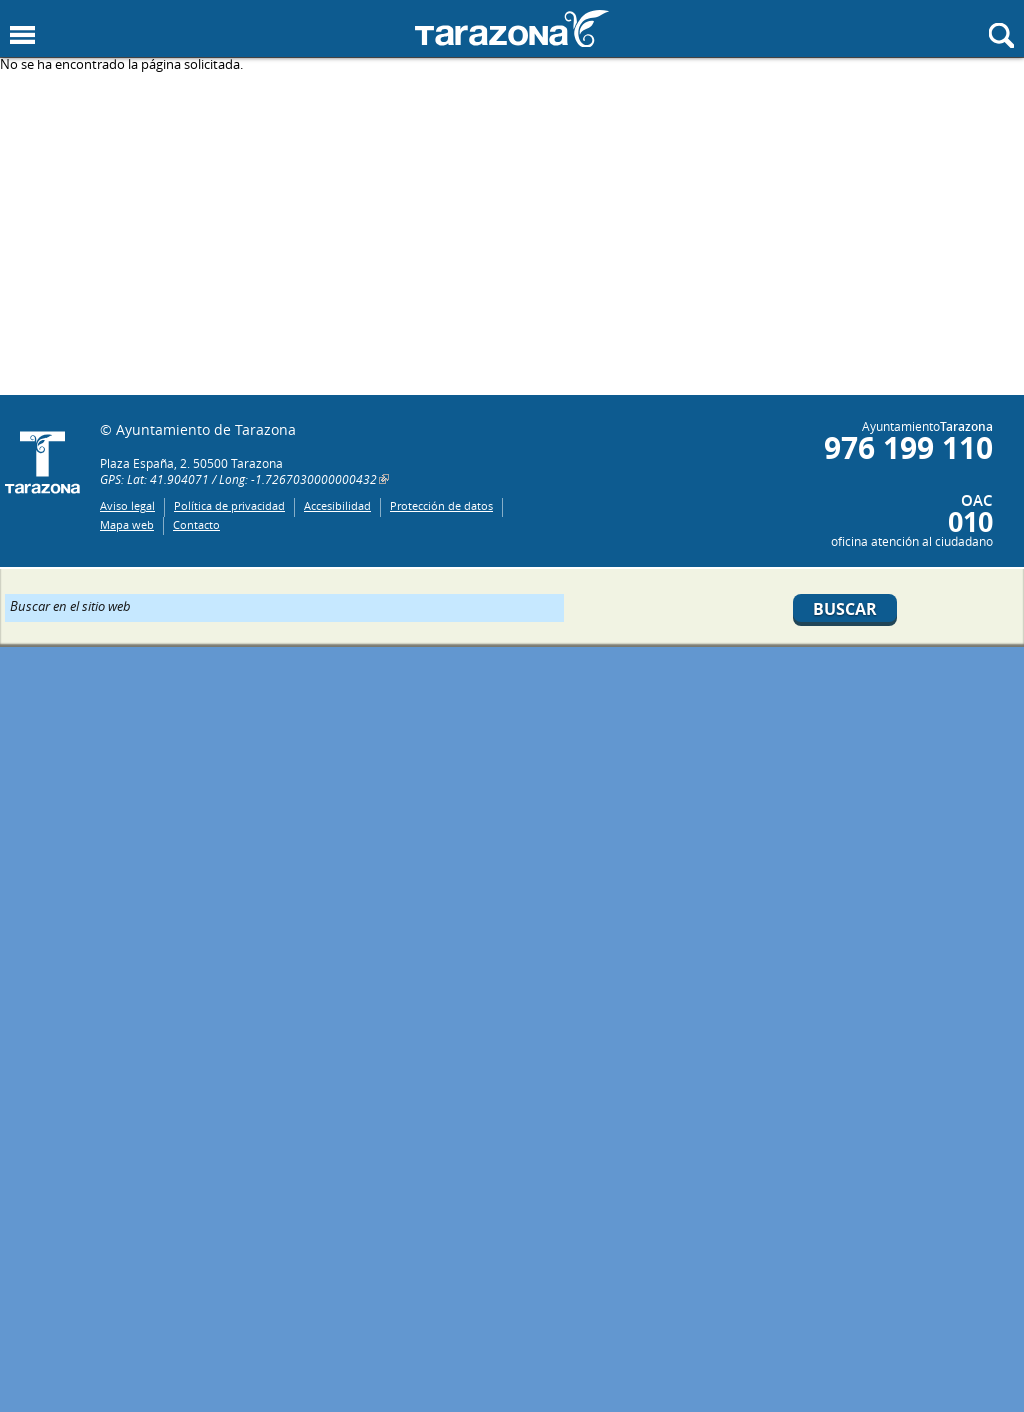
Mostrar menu (22, 35)
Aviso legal (127, 505)
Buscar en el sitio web (70, 605)
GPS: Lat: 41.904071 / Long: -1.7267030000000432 (238, 479)
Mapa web (127, 524)
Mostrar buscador (1001, 35)
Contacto (196, 524)
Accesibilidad (337, 505)
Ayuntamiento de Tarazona (512, 28)
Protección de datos (441, 505)
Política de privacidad (229, 505)
